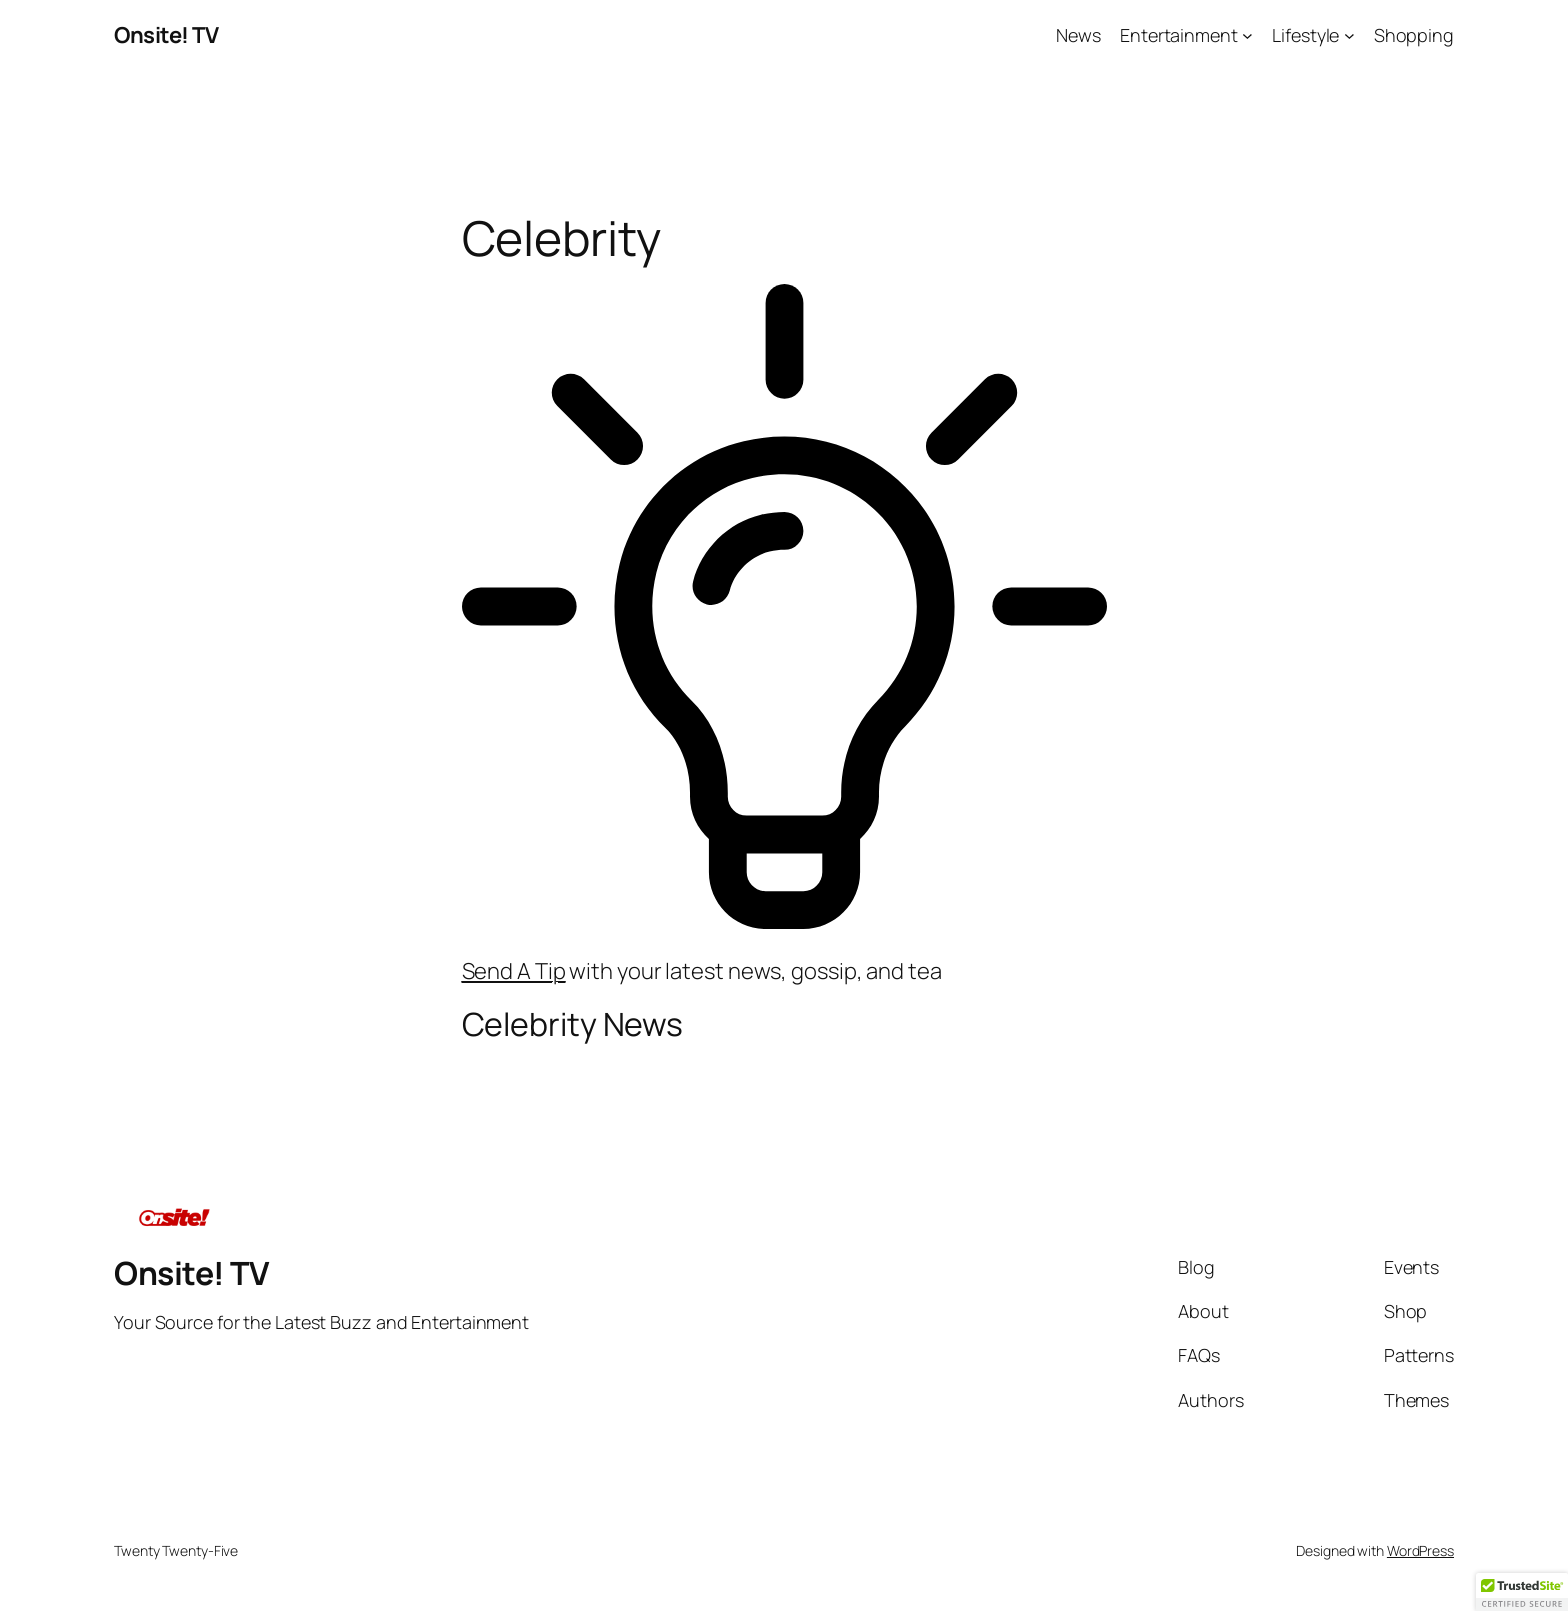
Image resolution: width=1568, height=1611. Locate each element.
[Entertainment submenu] (1247, 35)
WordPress (1420, 1550)
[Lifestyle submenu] (1349, 35)
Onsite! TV (166, 35)
